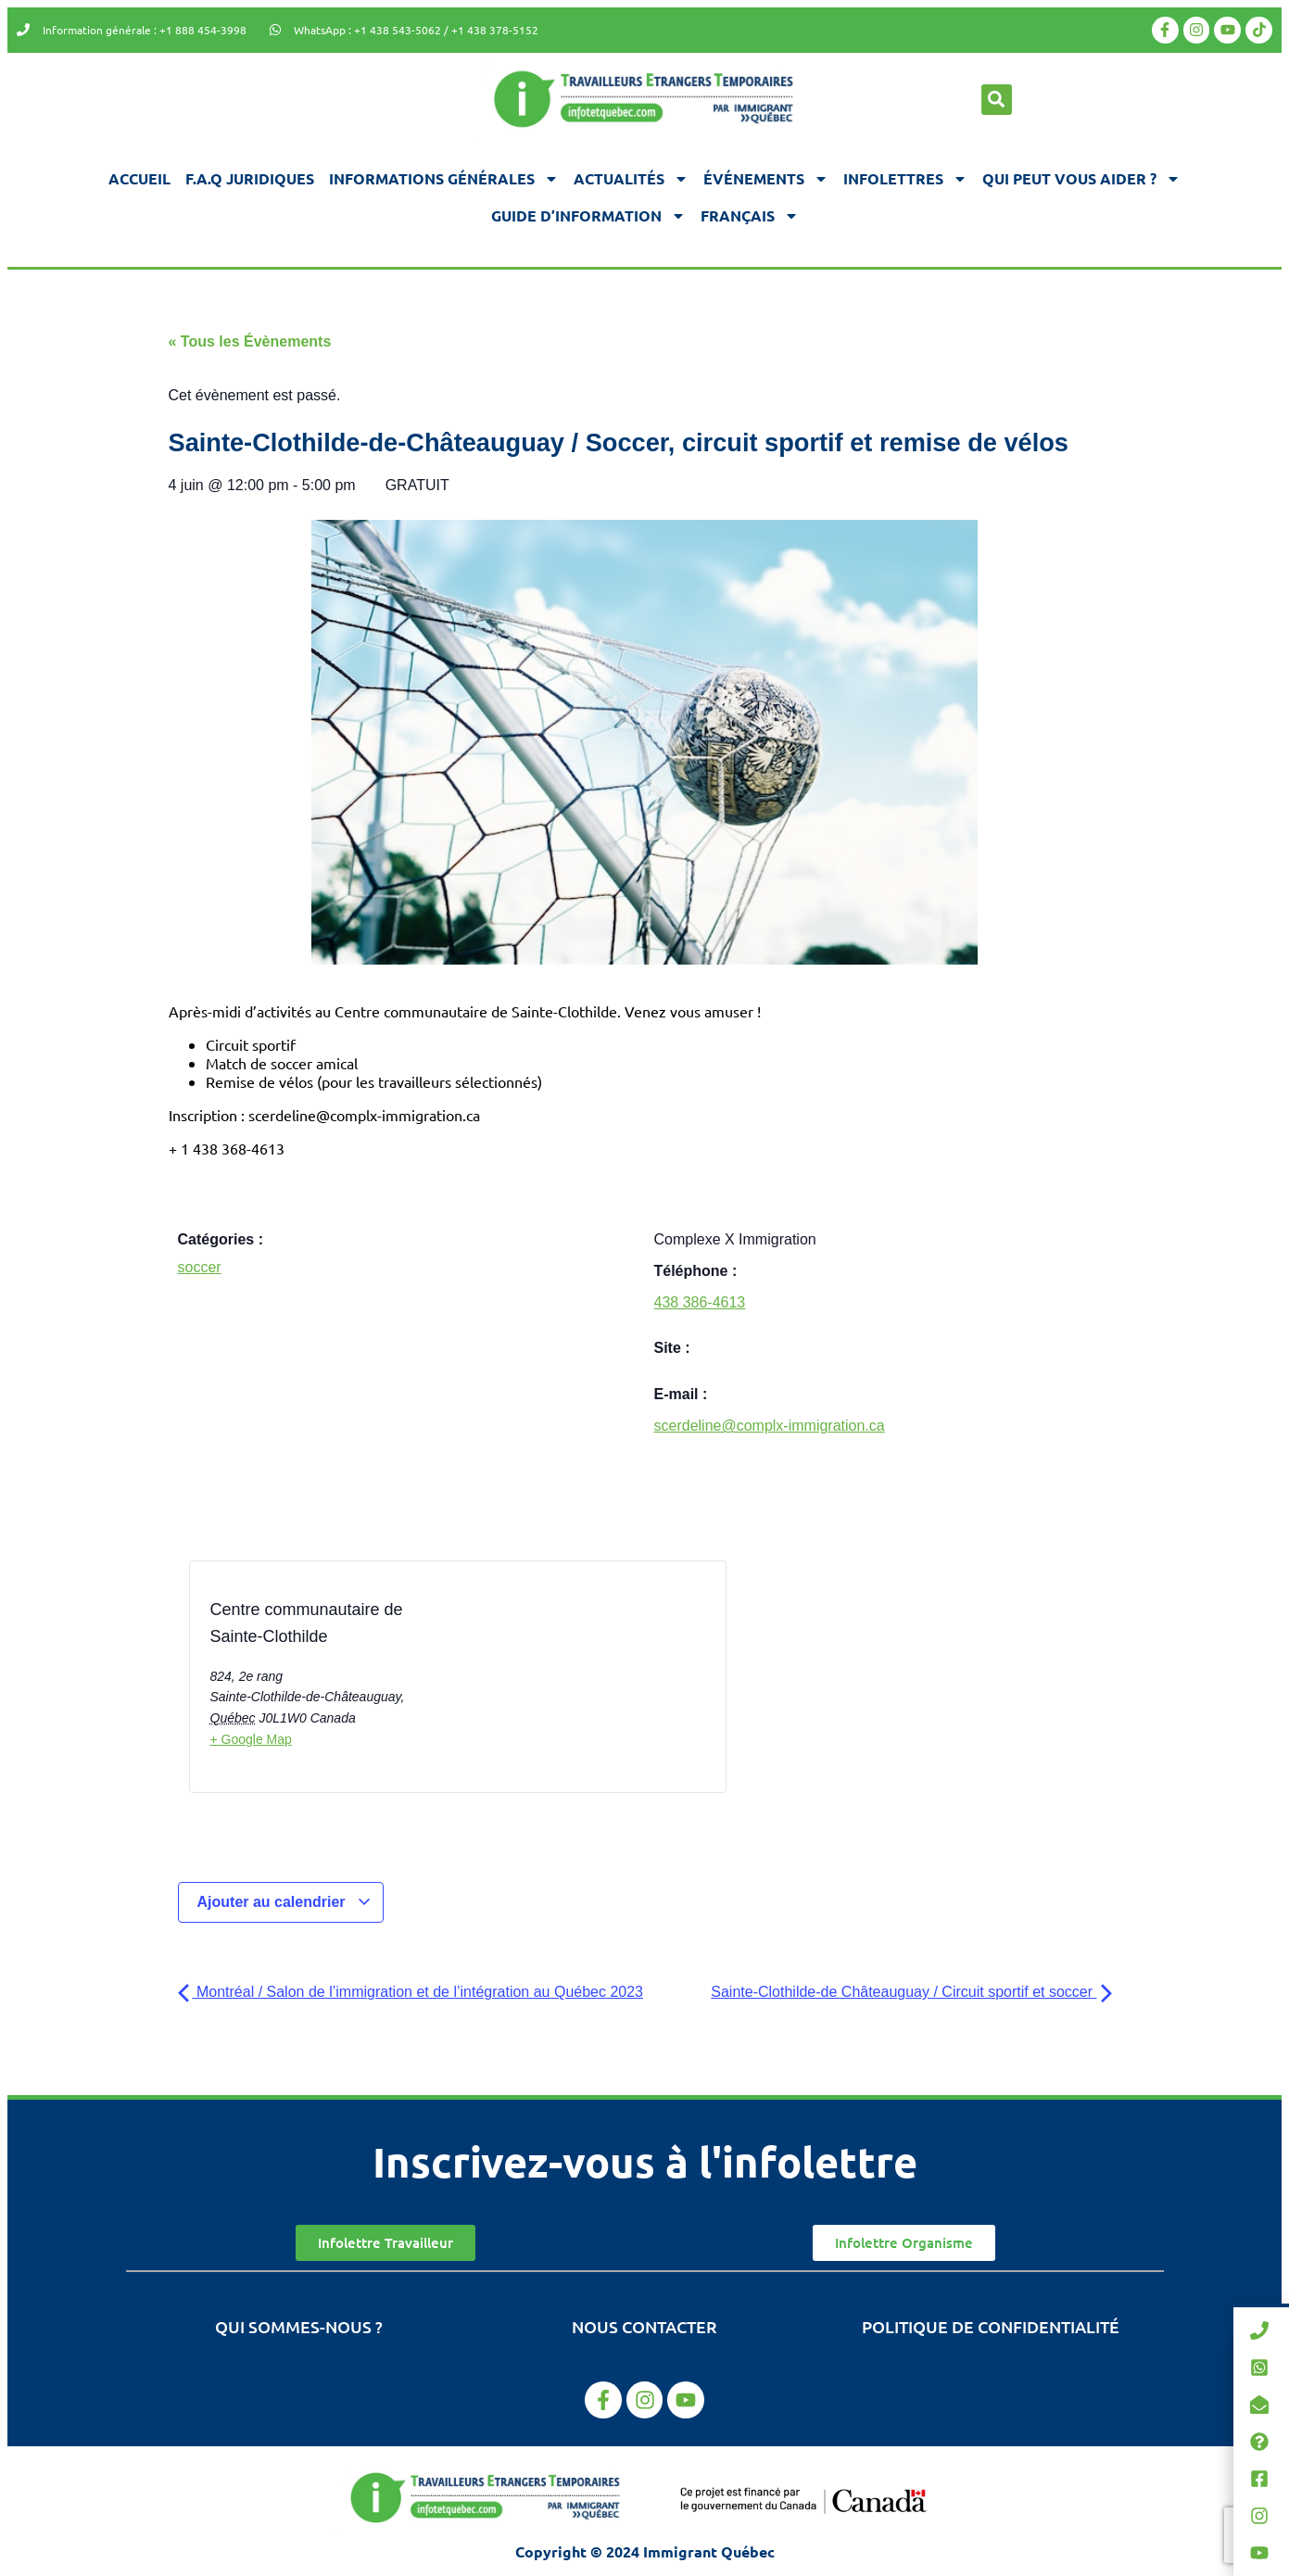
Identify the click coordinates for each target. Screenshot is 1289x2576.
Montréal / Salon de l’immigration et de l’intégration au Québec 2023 (411, 1992)
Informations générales (444, 179)
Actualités (631, 179)
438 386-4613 (700, 1302)
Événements (765, 179)
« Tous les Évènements (250, 341)
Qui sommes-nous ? (299, 2326)
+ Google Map (251, 1739)
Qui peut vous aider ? (1081, 179)
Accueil (139, 178)
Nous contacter (644, 2326)
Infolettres (905, 179)
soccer (199, 1267)
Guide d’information (588, 216)
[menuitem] (749, 215)
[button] (996, 99)
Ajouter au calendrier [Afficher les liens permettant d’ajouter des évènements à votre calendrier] (285, 1902)
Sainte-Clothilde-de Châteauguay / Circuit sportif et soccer (911, 1992)
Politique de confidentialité (990, 2326)
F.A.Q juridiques (249, 178)
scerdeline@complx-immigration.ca (769, 1425)
